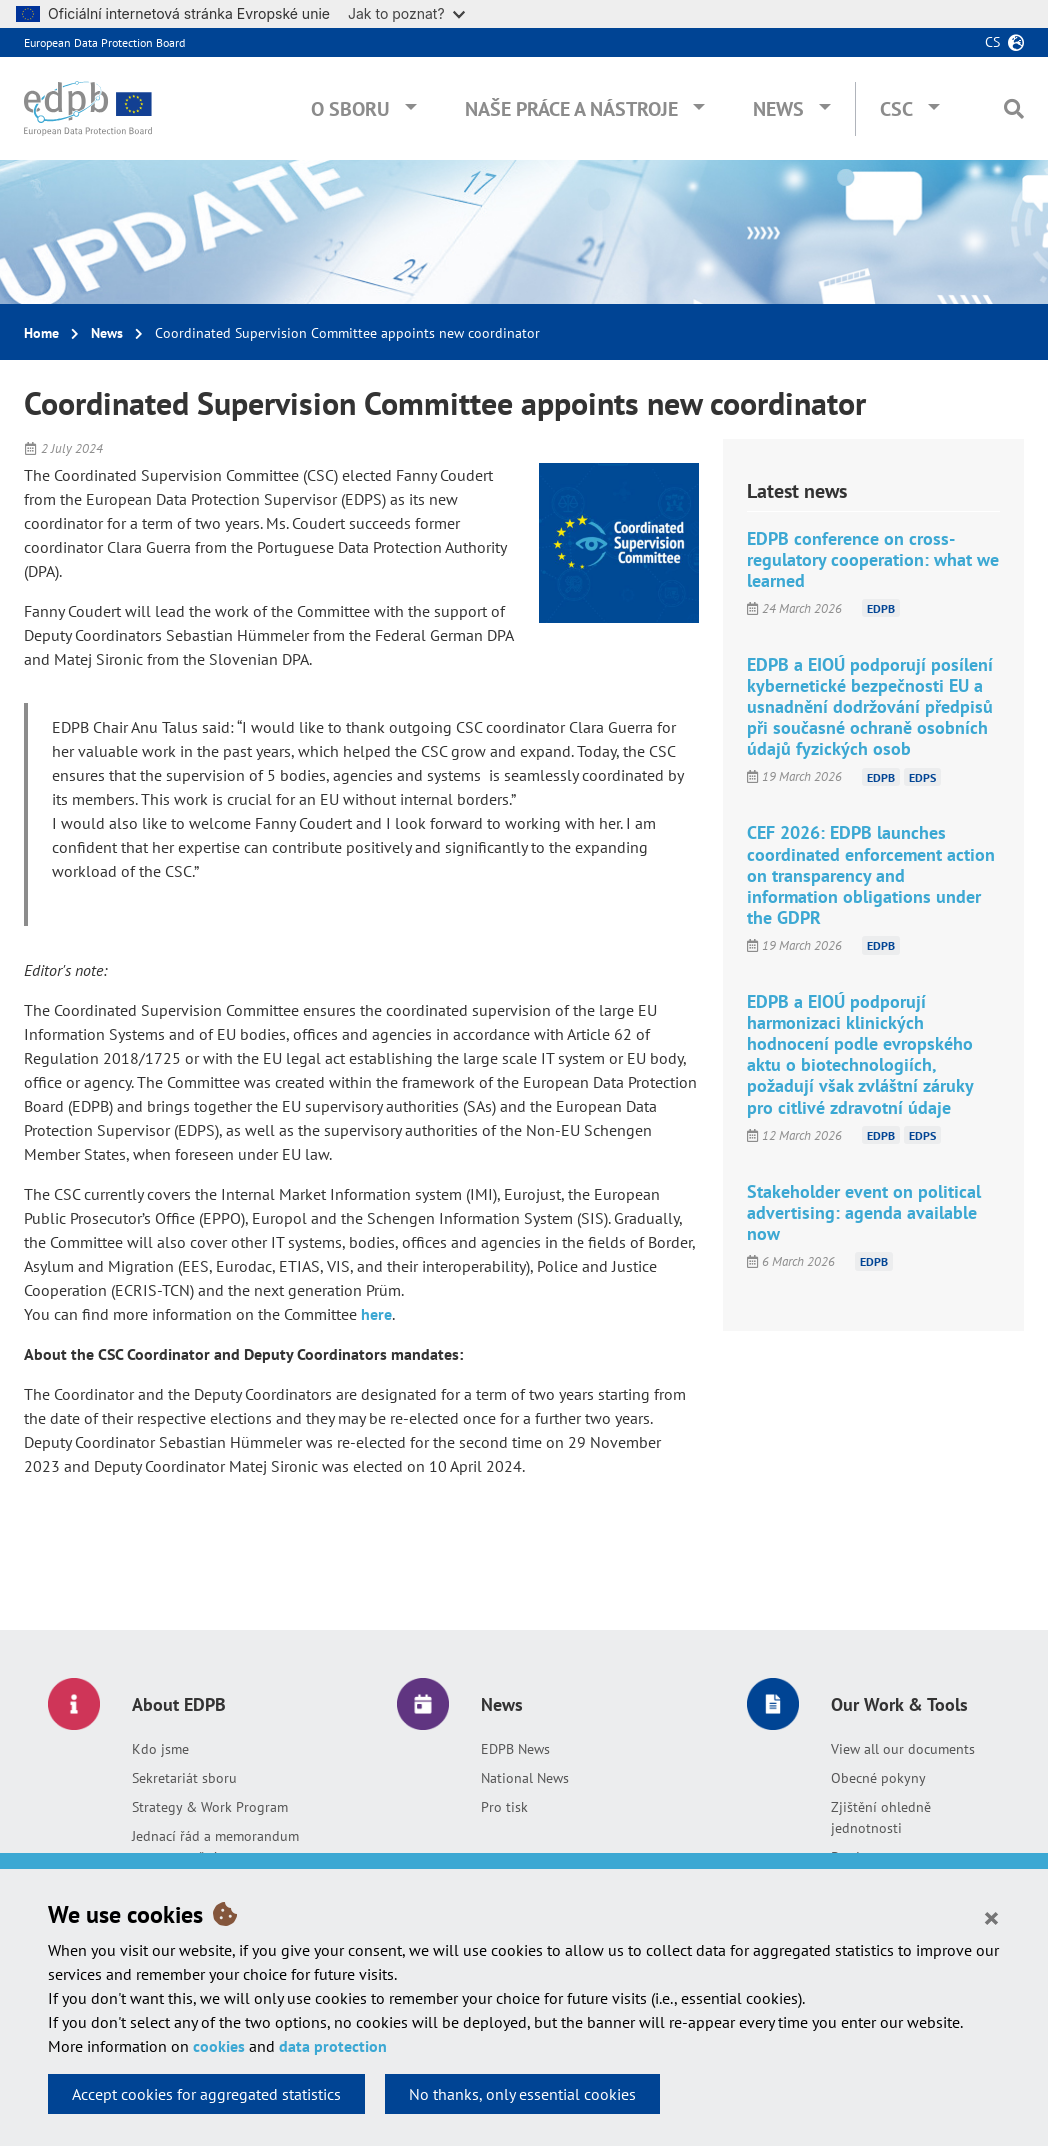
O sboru (350, 109)
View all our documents (903, 1749)
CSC (896, 109)
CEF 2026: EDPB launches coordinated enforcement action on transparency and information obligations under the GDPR (871, 874)
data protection (333, 2046)
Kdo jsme (160, 1749)
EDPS (922, 776)
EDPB (881, 608)
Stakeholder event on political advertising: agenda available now (864, 1212)
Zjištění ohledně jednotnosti (881, 1817)
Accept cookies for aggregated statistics (206, 2094)
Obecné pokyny (878, 1778)
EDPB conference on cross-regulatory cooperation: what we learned (873, 559)
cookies (219, 2046)
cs (992, 42)
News (778, 109)
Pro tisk (504, 1807)
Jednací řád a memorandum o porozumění (215, 1846)
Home (41, 333)
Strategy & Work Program (210, 1807)
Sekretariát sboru (184, 1778)
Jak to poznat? (406, 13)
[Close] (991, 1917)
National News (525, 1778)
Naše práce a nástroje (571, 109)
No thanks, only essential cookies (522, 2094)
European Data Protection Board (104, 42)
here (376, 1314)
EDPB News (515, 1749)
